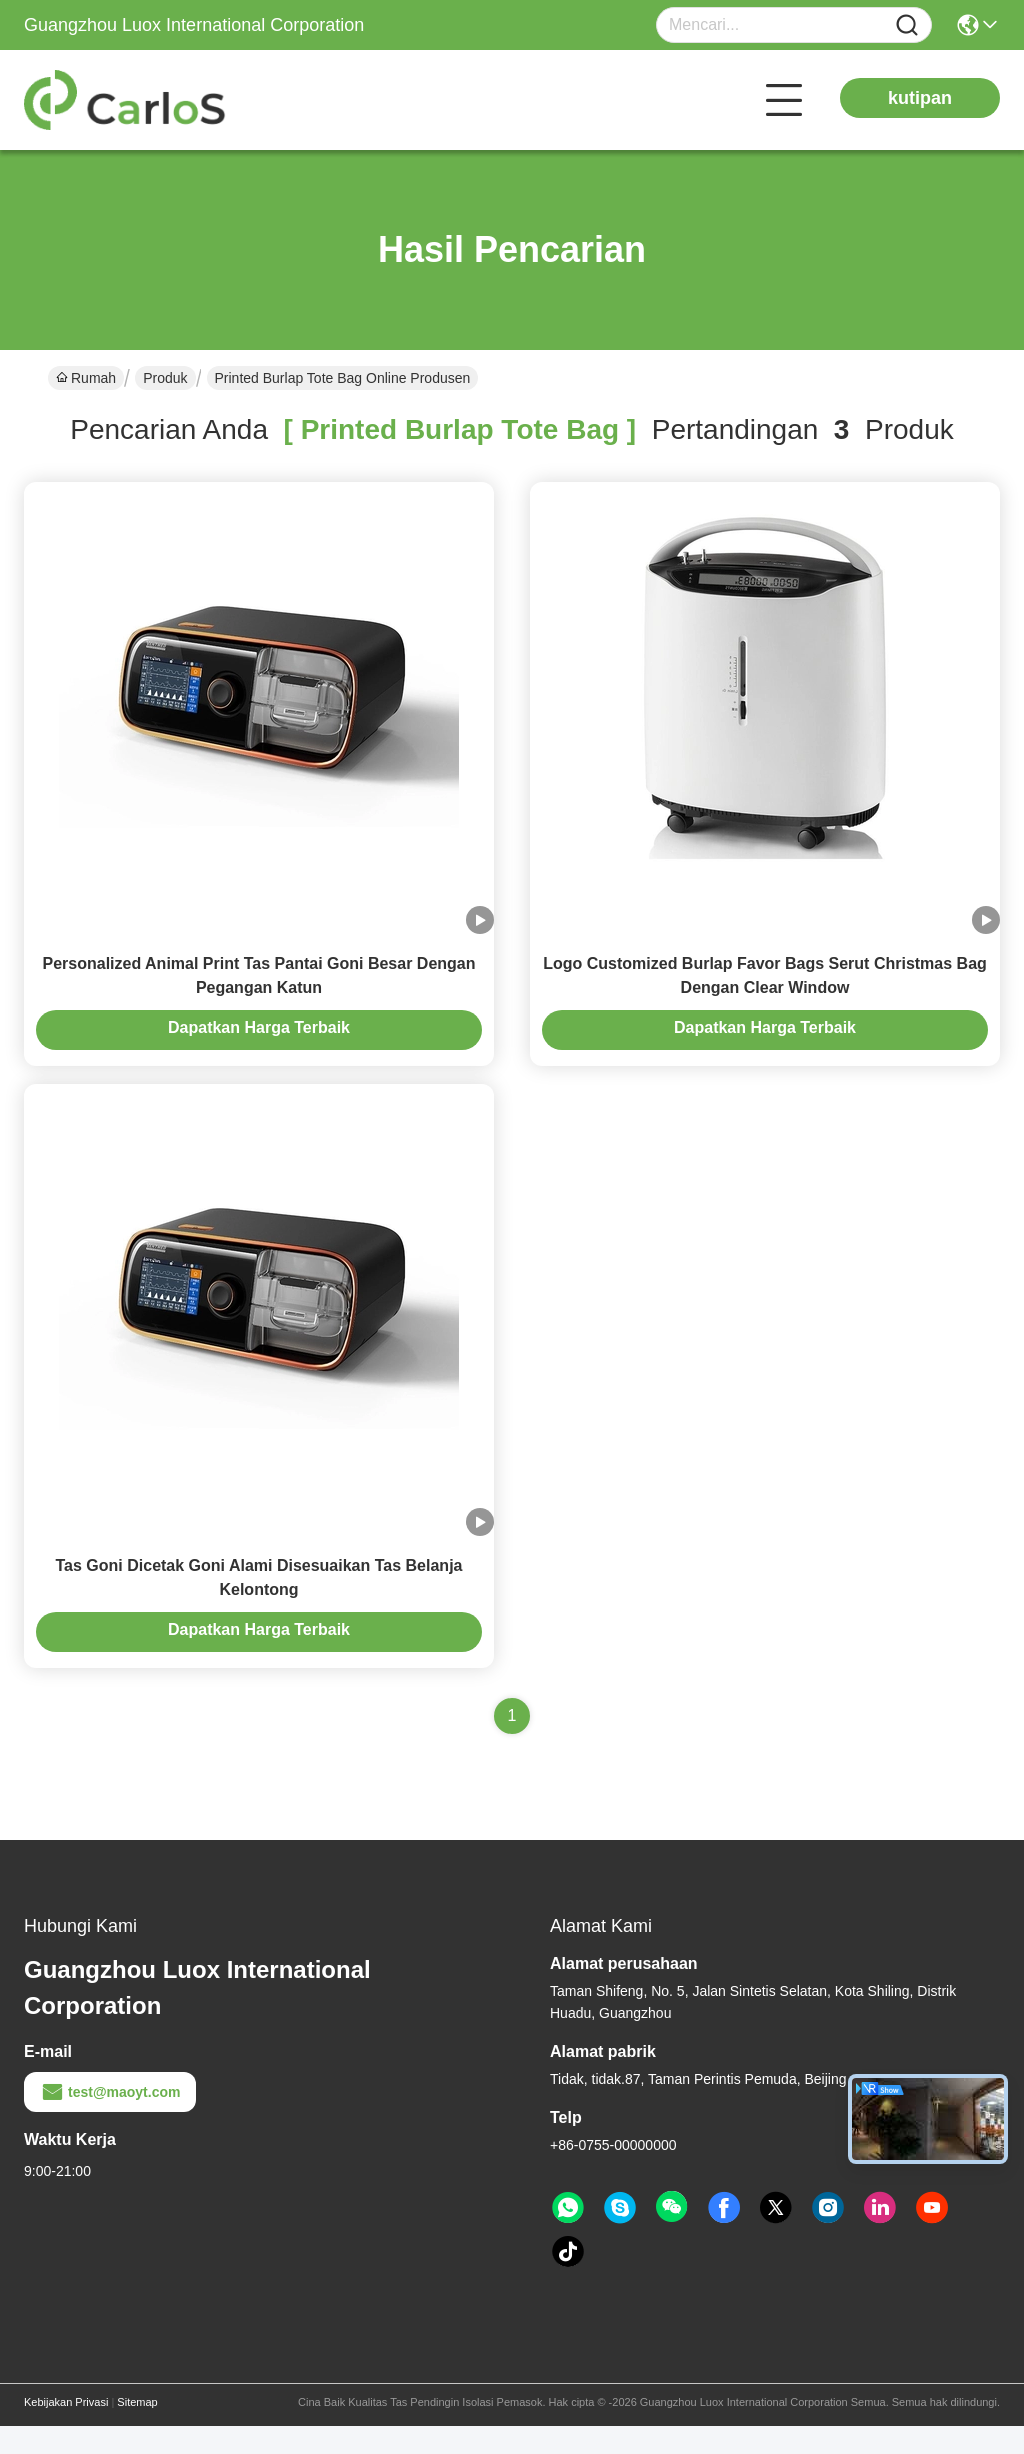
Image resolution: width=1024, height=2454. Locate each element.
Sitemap (137, 2430)
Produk (165, 378)
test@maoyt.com (110, 2120)
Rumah (86, 378)
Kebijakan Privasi (66, 2430)
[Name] (907, 25)
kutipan (920, 98)
